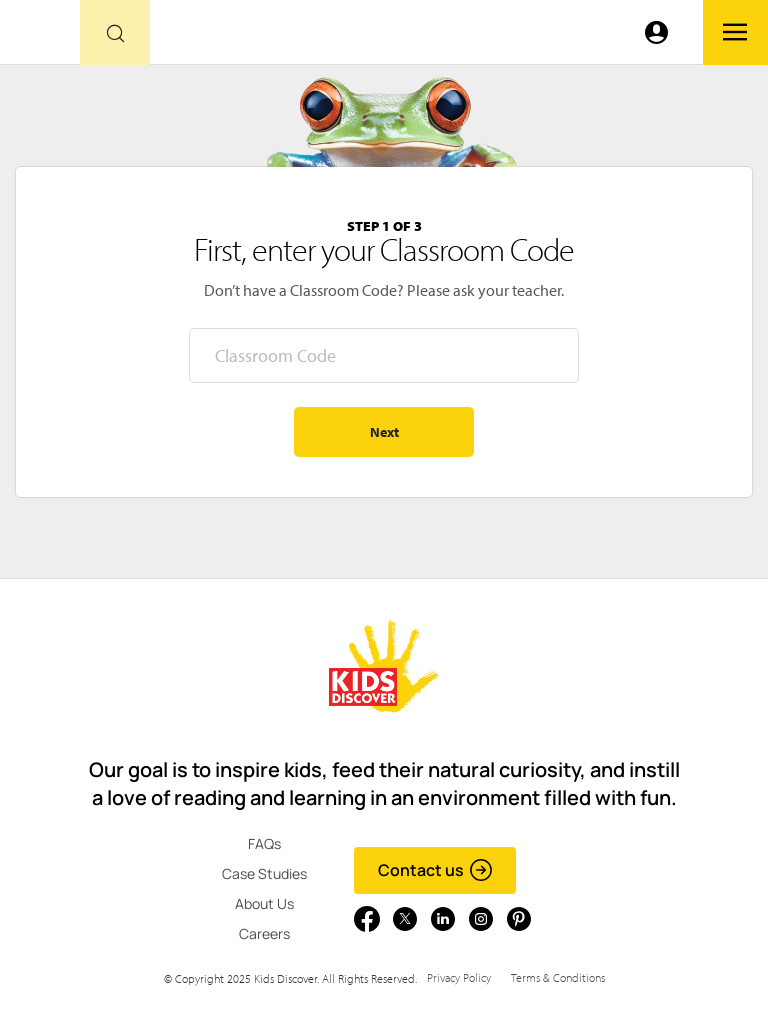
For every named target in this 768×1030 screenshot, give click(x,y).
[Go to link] (40, 37)
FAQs (264, 843)
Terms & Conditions (558, 977)
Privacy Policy (459, 977)
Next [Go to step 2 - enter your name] (384, 432)
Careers (264, 933)
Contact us (435, 870)
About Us (264, 903)
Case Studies (264, 873)
